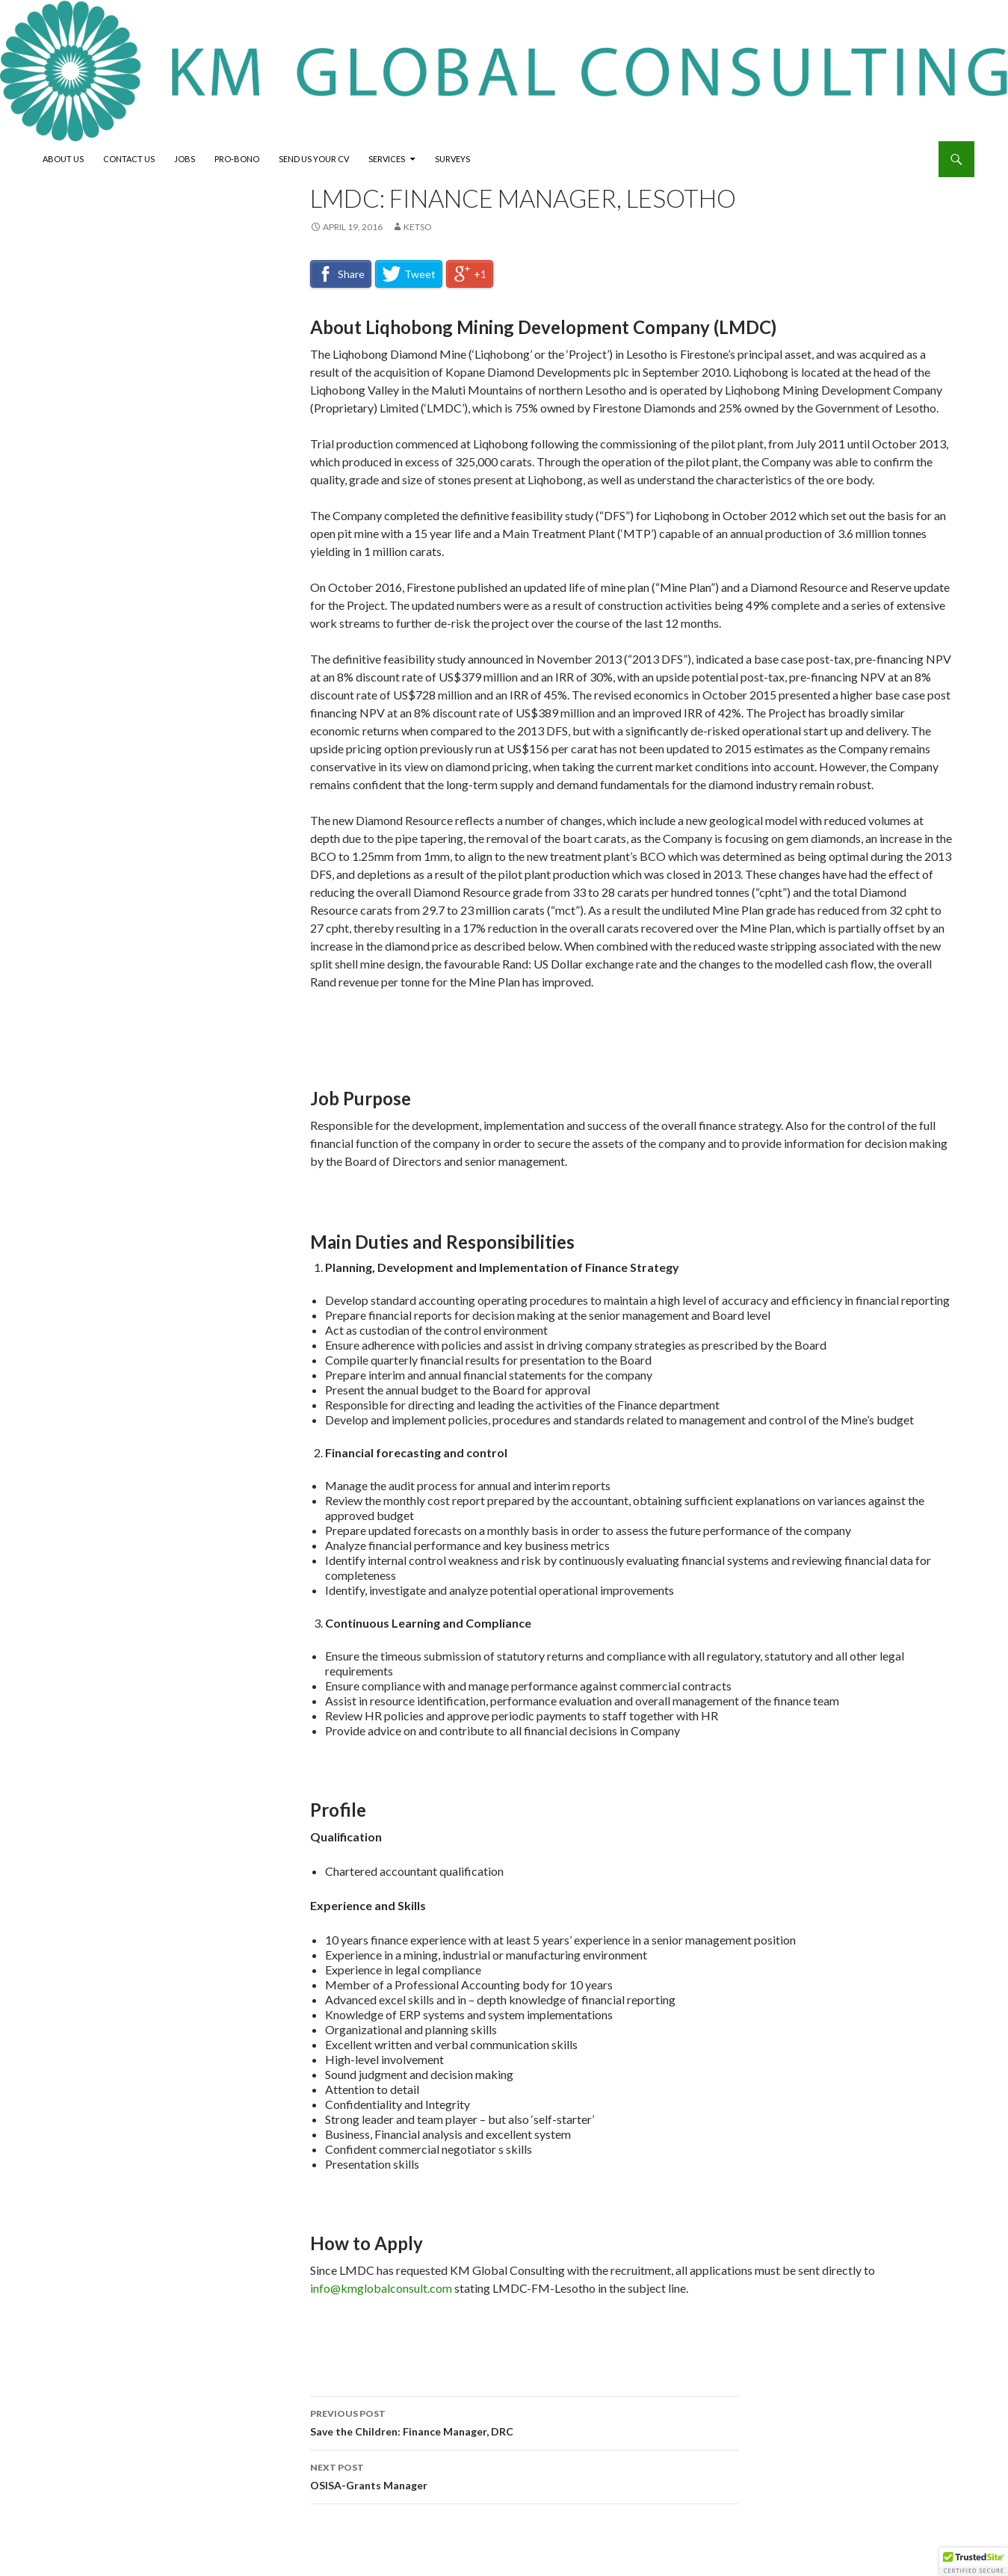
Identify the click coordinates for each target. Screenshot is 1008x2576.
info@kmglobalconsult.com (381, 2288)
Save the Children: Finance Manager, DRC (524, 2421)
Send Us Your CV (314, 159)
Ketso (417, 226)
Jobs (184, 159)
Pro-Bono (236, 159)
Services (386, 159)
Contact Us (129, 159)
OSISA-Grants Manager (524, 2475)
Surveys (452, 159)
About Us (63, 159)
